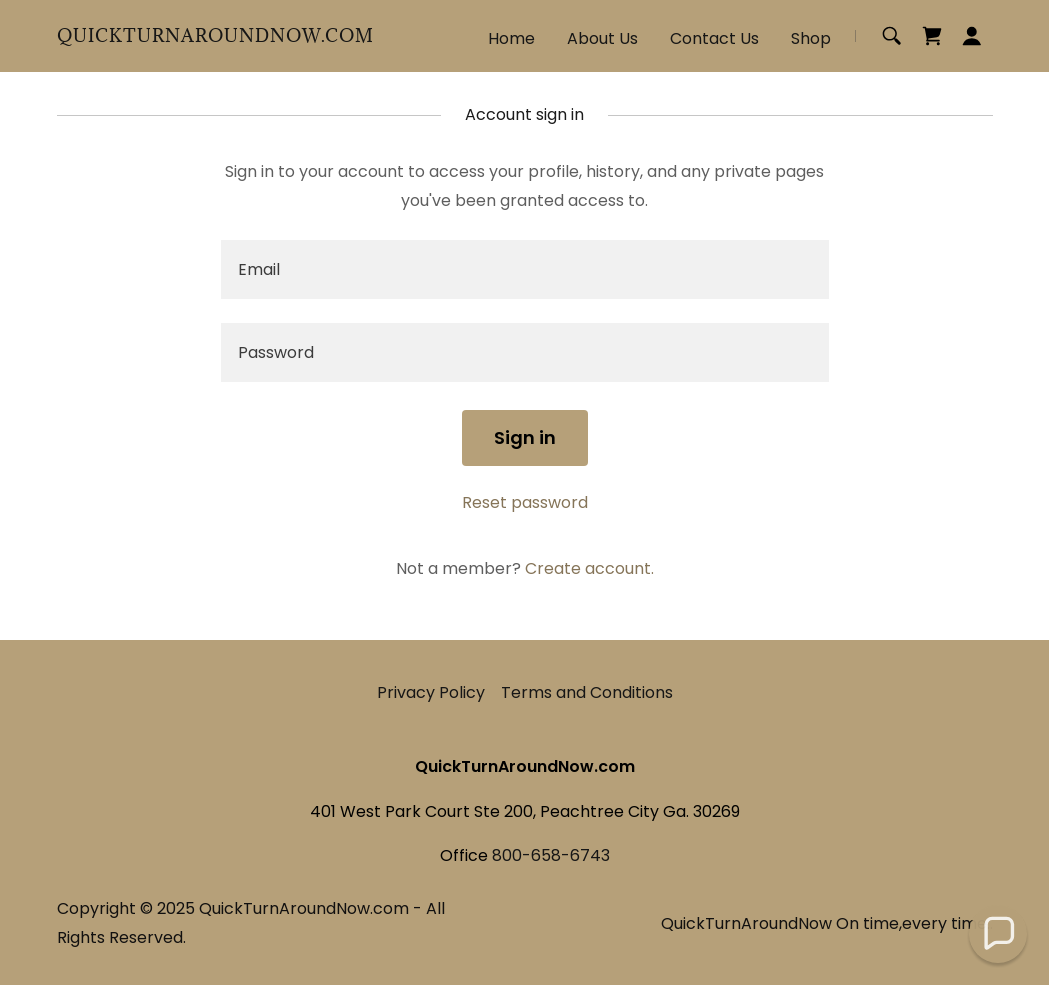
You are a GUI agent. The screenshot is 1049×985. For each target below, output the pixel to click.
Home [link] (511, 38)
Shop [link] (811, 38)
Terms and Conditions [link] (587, 692)
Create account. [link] (589, 568)
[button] (972, 36)
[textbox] (525, 269)
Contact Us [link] (714, 38)
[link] (215, 36)
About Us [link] (602, 38)
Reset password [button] (525, 502)
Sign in (525, 437)
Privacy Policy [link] (431, 692)
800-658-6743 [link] (551, 855)
